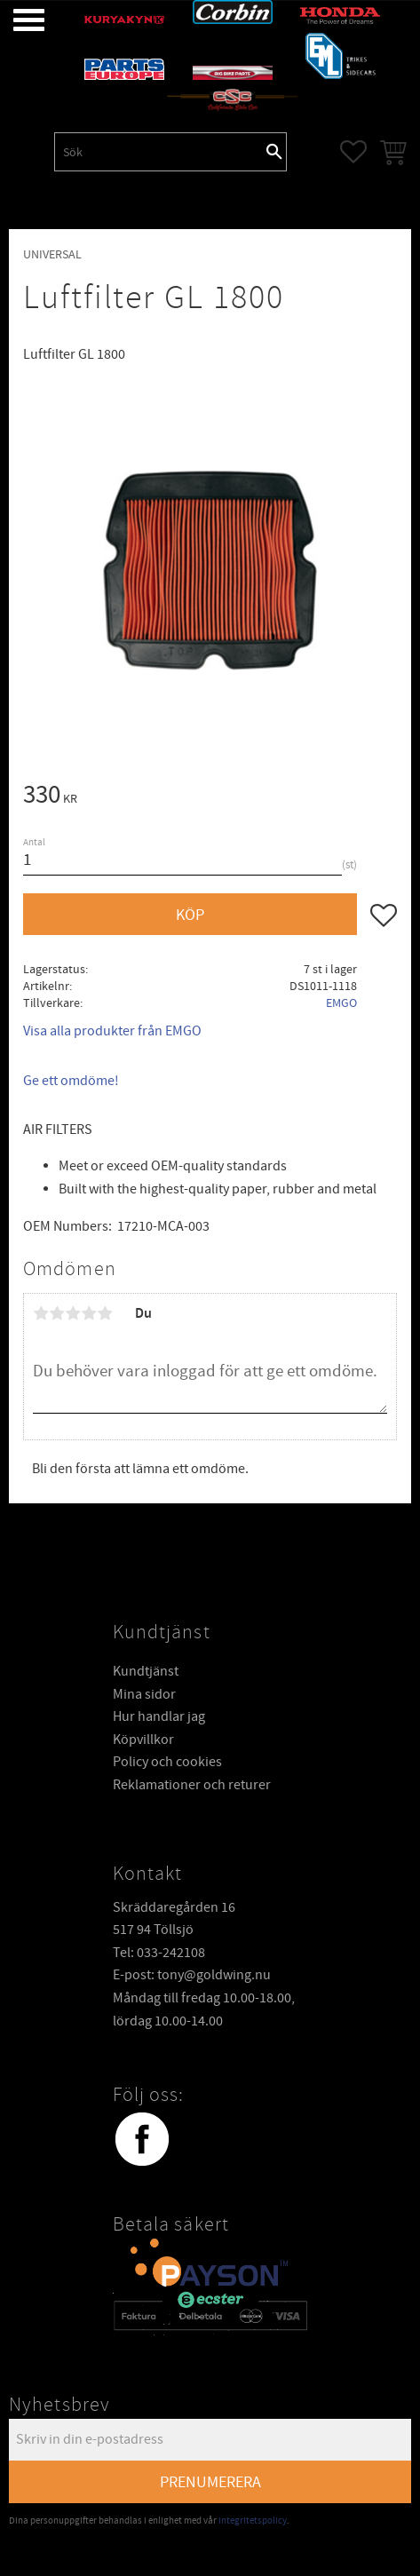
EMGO (341, 1003)
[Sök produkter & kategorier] (159, 151)
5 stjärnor (105, 1313)
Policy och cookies (167, 1762)
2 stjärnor (57, 1313)
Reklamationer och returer (192, 1785)
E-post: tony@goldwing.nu (192, 1975)
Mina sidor (144, 1694)
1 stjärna (41, 1313)
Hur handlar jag (159, 1716)
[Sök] (274, 151)
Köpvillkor (143, 1739)
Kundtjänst (145, 1671)
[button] (15, 20)
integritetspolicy (252, 2520)
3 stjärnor (73, 1313)
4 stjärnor (89, 1313)
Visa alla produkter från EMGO (112, 1031)
